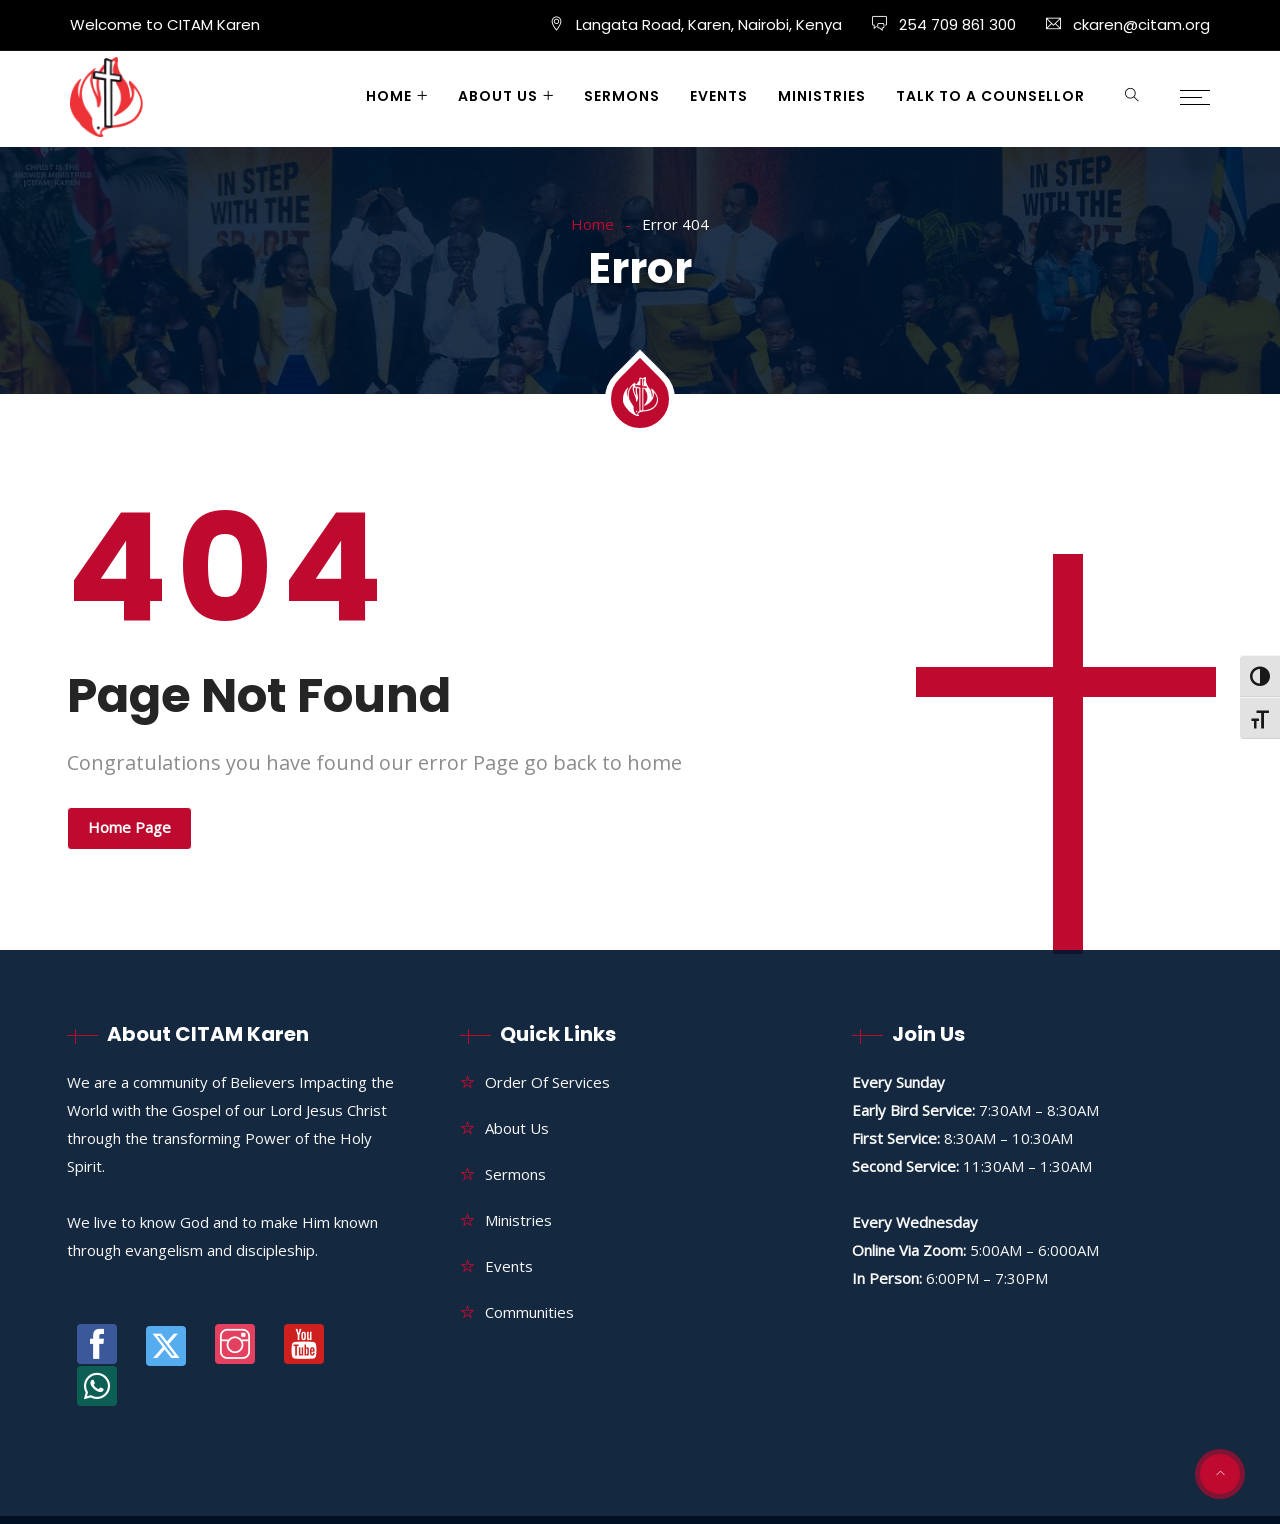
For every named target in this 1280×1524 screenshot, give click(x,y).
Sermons (622, 96)
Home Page (129, 827)
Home (389, 96)
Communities (529, 1312)
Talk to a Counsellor (990, 96)
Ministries (822, 96)
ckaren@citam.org (1141, 24)
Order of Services (547, 1082)
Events (719, 96)
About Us (498, 96)
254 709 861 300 (955, 24)
